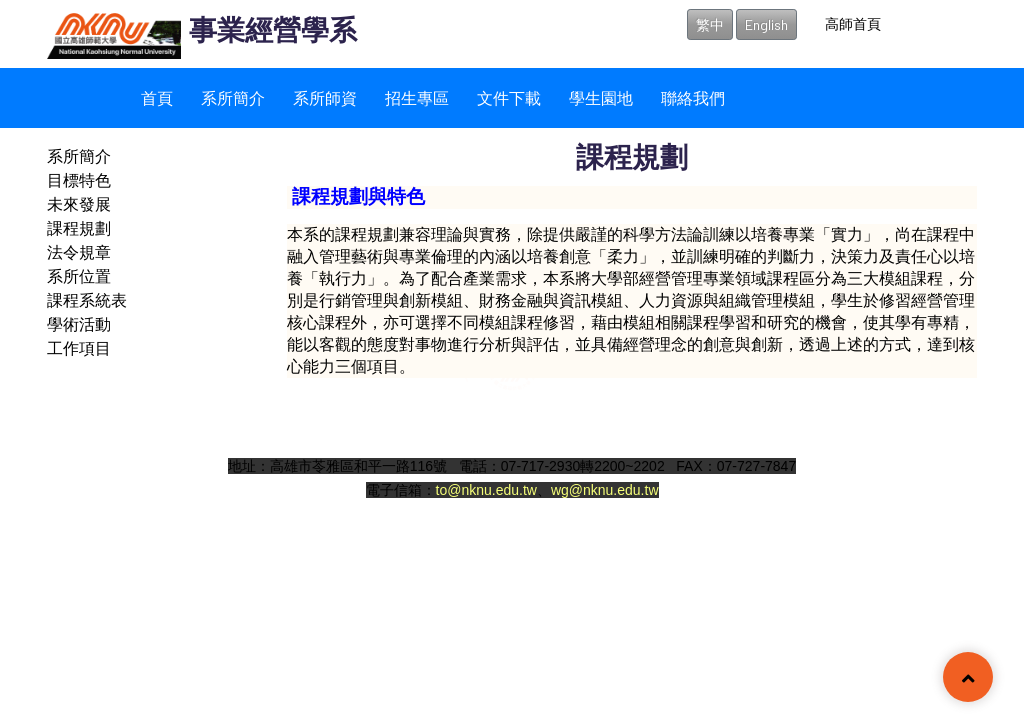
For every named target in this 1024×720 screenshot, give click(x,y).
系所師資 (325, 97)
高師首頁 (853, 23)
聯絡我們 (693, 97)
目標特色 (79, 179)
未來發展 (79, 203)
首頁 (157, 97)
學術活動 (79, 323)
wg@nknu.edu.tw (605, 490)
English (766, 24)
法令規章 (79, 251)
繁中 (710, 24)
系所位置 (79, 275)
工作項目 (79, 347)
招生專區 (417, 97)
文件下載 (509, 97)
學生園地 (601, 97)
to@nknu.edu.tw (486, 490)
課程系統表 (87, 299)
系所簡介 (233, 97)
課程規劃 (79, 227)
